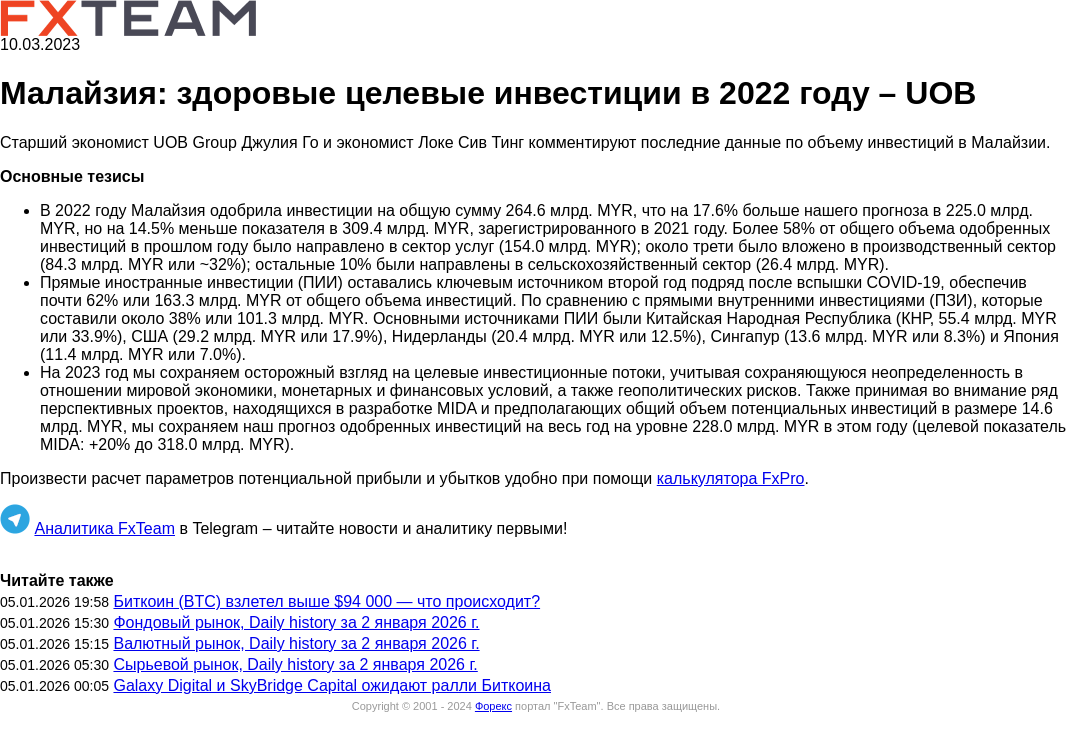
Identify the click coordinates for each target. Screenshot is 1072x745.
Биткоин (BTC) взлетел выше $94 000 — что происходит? (326, 601)
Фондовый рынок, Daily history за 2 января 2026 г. (296, 622)
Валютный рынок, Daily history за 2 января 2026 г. (296, 643)
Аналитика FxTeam (104, 528)
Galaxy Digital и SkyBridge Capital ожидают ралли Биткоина (332, 685)
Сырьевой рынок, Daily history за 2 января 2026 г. (295, 664)
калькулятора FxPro (731, 478)
